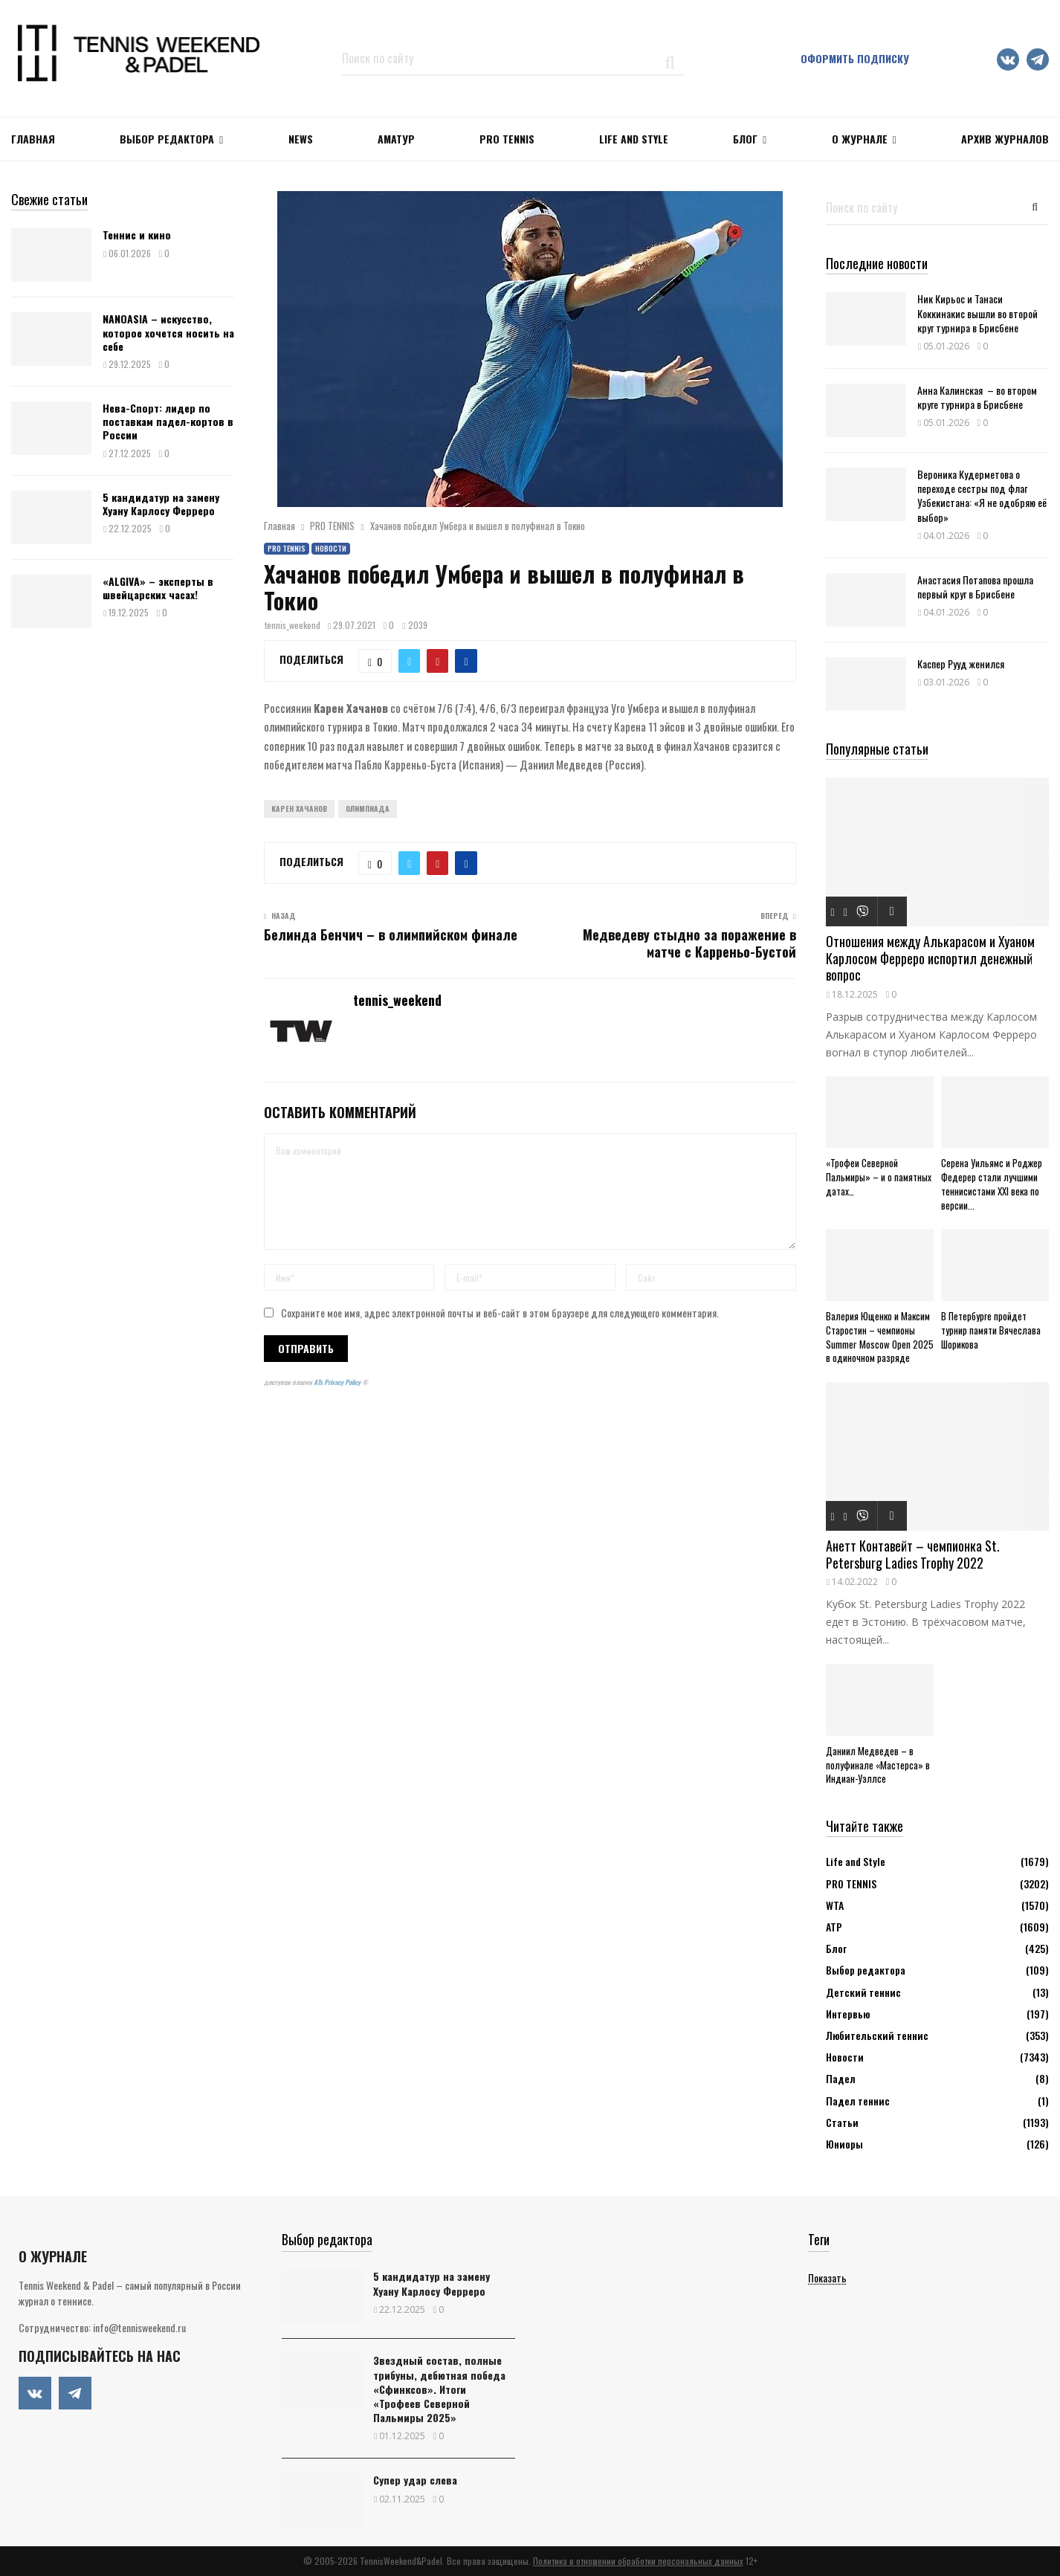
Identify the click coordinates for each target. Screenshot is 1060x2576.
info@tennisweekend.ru (139, 2327)
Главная (33, 138)
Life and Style (633, 138)
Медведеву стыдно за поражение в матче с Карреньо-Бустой (689, 943)
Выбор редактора (167, 138)
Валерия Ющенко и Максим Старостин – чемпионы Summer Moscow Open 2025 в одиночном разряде (880, 1336)
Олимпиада (368, 808)
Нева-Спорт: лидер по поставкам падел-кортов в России (168, 421)
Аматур (396, 138)
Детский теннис (863, 1992)
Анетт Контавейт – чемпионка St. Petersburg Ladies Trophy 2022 (913, 1554)
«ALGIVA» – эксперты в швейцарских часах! (158, 587)
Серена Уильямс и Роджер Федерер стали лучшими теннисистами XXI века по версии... (991, 1183)
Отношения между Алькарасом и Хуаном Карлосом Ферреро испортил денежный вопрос (930, 958)
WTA (835, 1905)
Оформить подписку (855, 58)
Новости (330, 548)
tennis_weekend (292, 625)
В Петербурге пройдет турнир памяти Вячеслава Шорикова (991, 1330)
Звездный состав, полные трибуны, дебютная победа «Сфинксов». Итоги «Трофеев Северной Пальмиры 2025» (439, 2388)
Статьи (842, 2122)
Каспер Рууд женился (960, 663)
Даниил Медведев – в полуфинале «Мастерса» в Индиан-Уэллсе (878, 1764)
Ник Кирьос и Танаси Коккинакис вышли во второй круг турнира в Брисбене (977, 313)
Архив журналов (1005, 138)
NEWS (300, 138)
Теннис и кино (137, 234)
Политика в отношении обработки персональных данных (638, 2560)
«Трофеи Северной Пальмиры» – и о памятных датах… (878, 1176)
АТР (834, 1926)
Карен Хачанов (299, 808)
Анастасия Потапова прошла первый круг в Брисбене (975, 586)
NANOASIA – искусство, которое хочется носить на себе (168, 332)
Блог (745, 138)
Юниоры (844, 2143)
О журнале (860, 138)
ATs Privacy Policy (338, 1382)
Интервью (848, 2013)
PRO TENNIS (506, 138)
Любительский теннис (877, 2035)
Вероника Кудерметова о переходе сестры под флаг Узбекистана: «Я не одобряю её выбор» (982, 495)
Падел (841, 2078)
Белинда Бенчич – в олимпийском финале (390, 934)
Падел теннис (858, 2100)
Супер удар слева (415, 2480)
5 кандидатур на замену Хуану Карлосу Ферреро (161, 503)
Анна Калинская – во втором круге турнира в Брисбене (977, 397)
